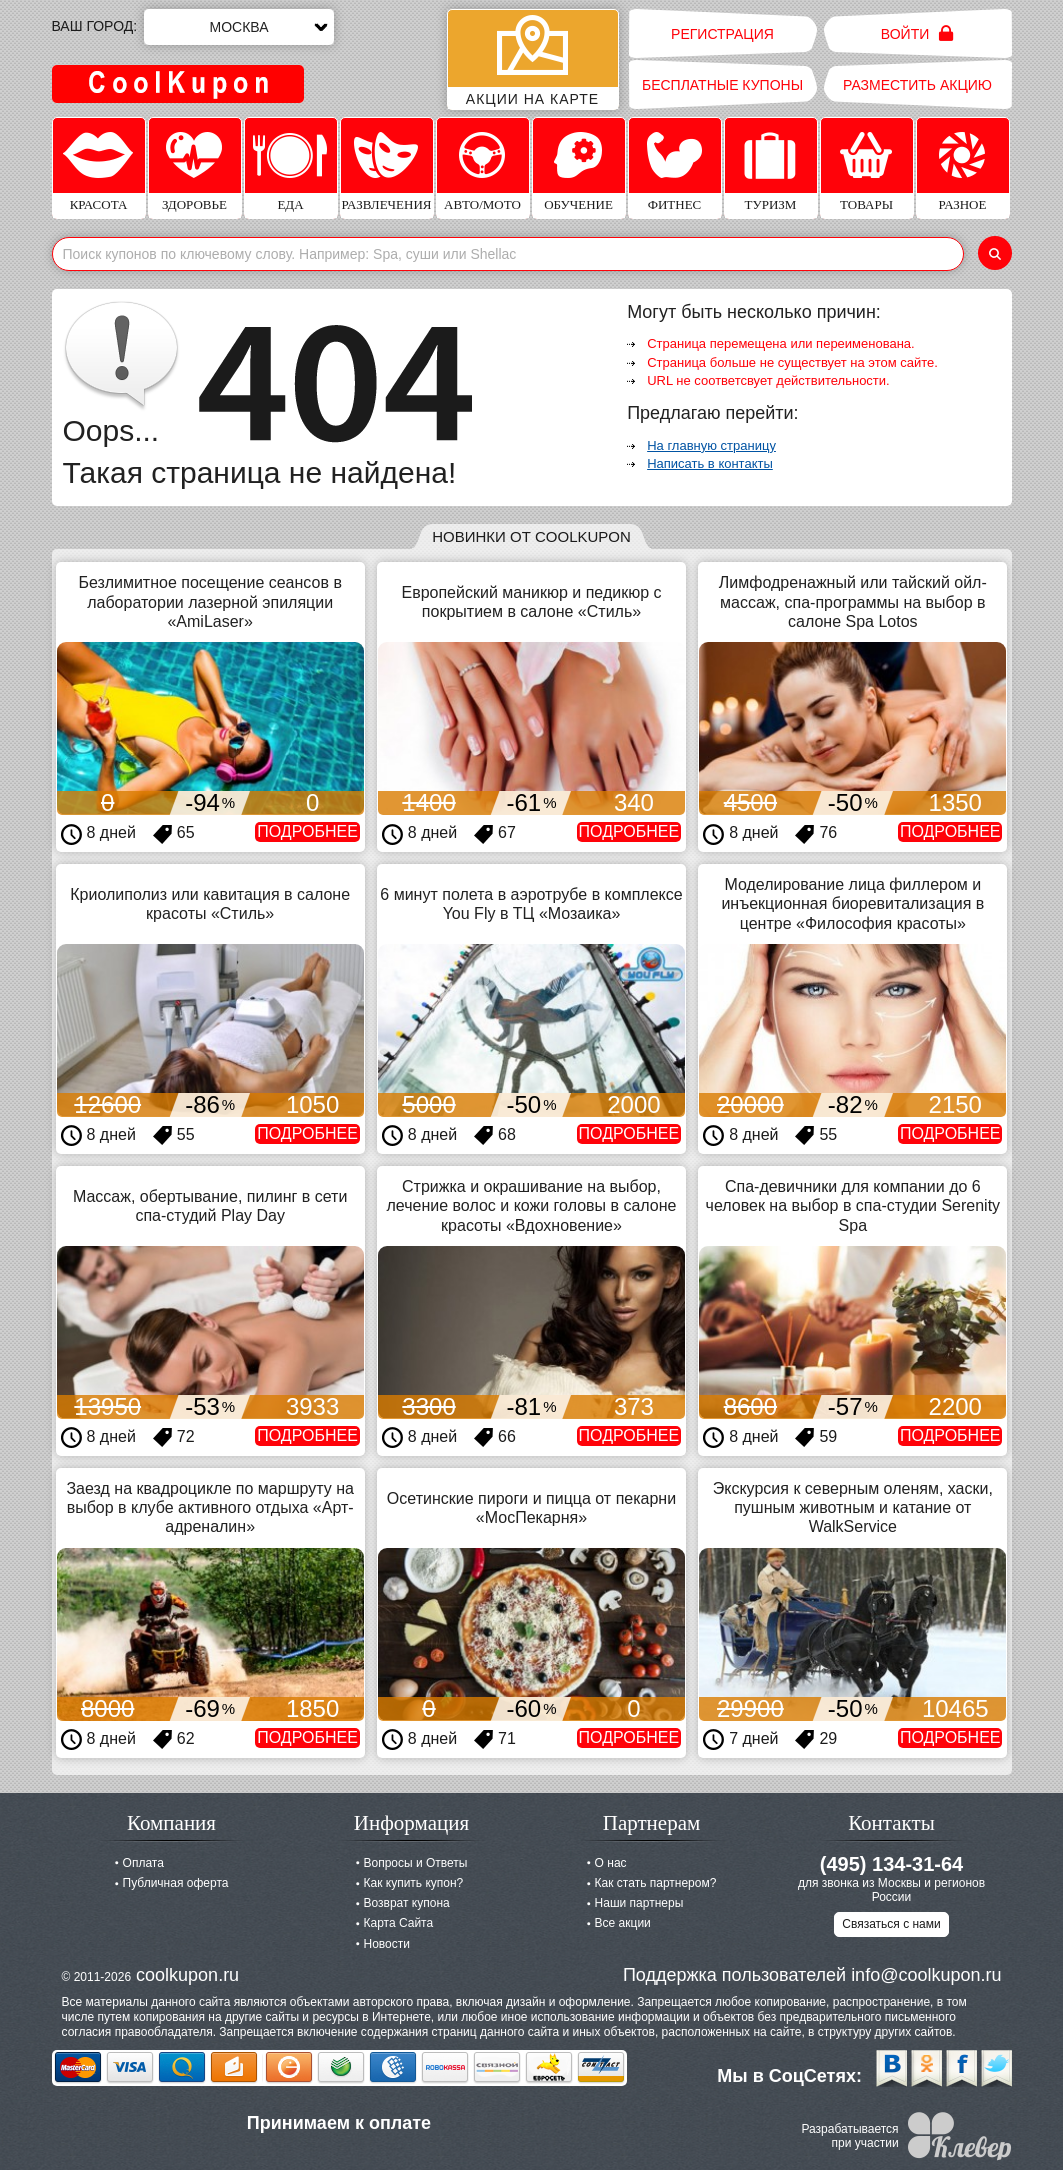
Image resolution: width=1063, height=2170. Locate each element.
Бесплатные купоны (722, 85)
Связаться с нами (891, 1924)
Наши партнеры (639, 1903)
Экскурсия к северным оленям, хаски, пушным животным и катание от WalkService (853, 1507)
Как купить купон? (414, 1883)
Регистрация (722, 34)
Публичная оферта (176, 1883)
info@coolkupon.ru (926, 1975)
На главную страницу (711, 445)
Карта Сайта (399, 1923)
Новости (387, 1944)
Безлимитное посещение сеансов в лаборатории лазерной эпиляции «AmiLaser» (209, 601)
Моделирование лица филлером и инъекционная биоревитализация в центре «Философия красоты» (852, 903)
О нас (611, 1863)
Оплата (143, 1863)
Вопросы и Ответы (416, 1863)
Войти (917, 33)
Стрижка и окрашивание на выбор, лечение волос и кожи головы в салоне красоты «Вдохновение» (531, 1205)
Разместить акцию (917, 85)
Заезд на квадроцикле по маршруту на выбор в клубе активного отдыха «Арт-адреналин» (209, 1507)
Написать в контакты (710, 463)
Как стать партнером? (656, 1883)
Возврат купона (407, 1903)
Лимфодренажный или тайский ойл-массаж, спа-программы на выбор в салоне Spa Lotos (853, 601)
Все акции (623, 1923)
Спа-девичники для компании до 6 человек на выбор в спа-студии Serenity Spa (853, 1205)
